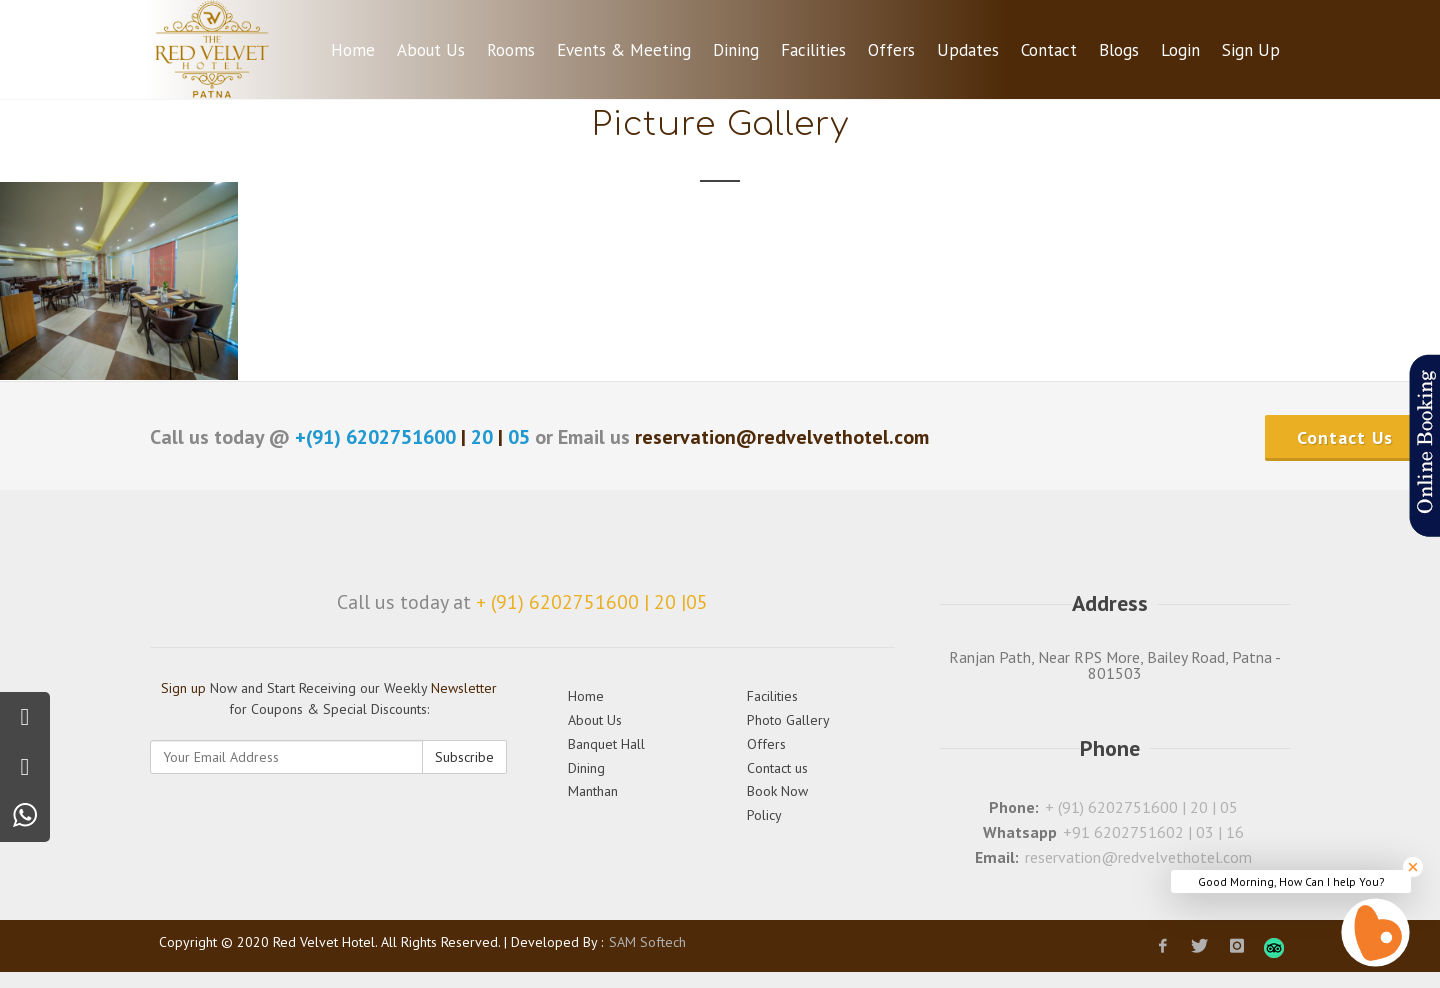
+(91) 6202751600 (378, 437)
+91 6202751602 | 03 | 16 (1153, 832)
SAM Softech (647, 942)
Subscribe (464, 757)
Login (1180, 50)
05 (519, 437)
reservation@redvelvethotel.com (1138, 857)
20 (482, 437)
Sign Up (1251, 50)
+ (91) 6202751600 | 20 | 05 (1141, 807)
